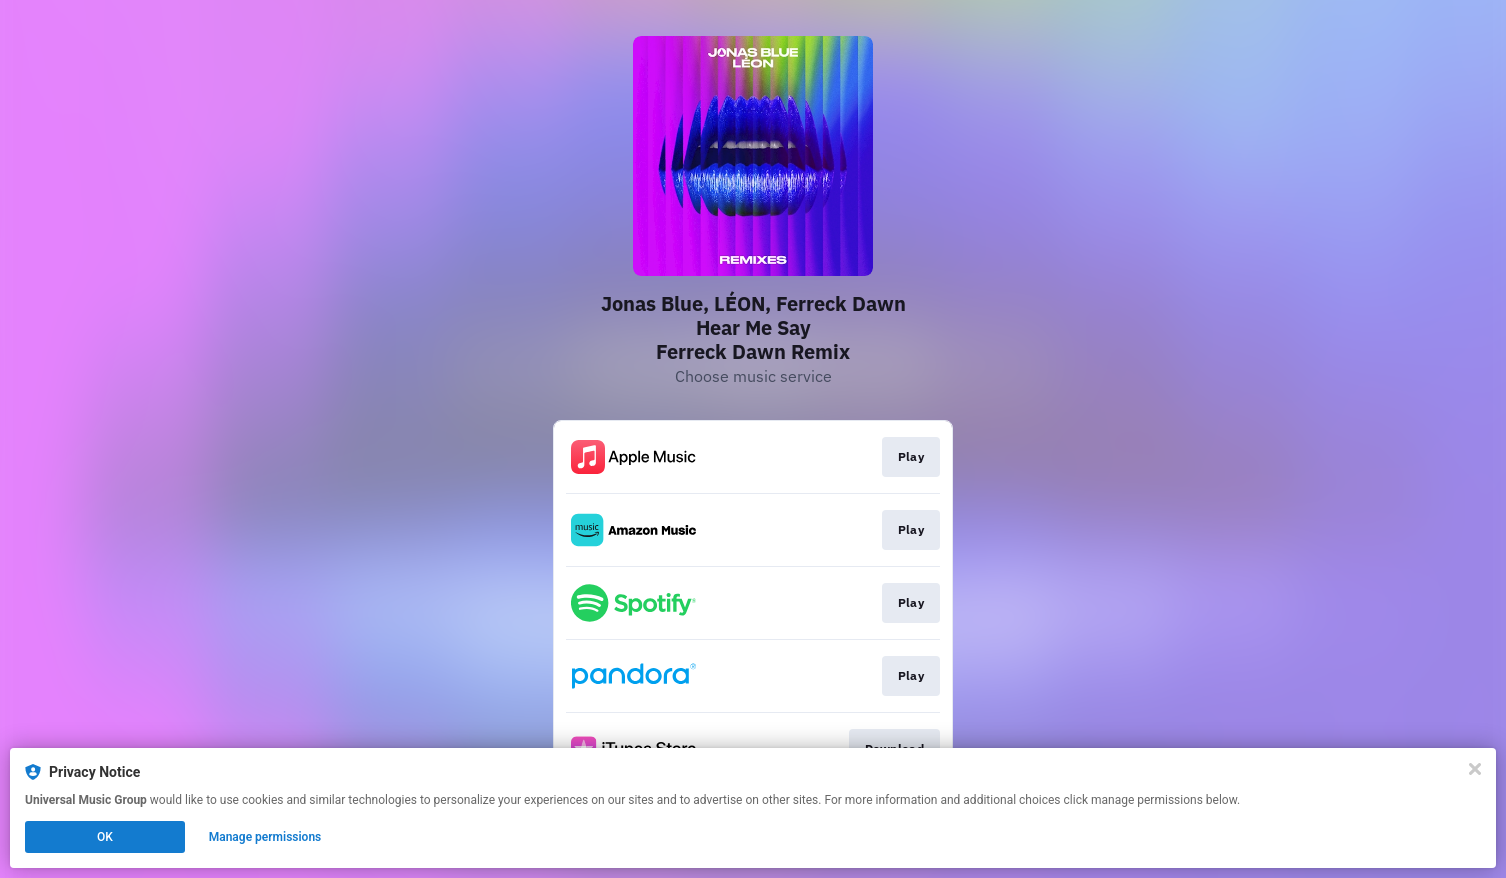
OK (105, 837)
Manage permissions (265, 837)
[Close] (1475, 769)
